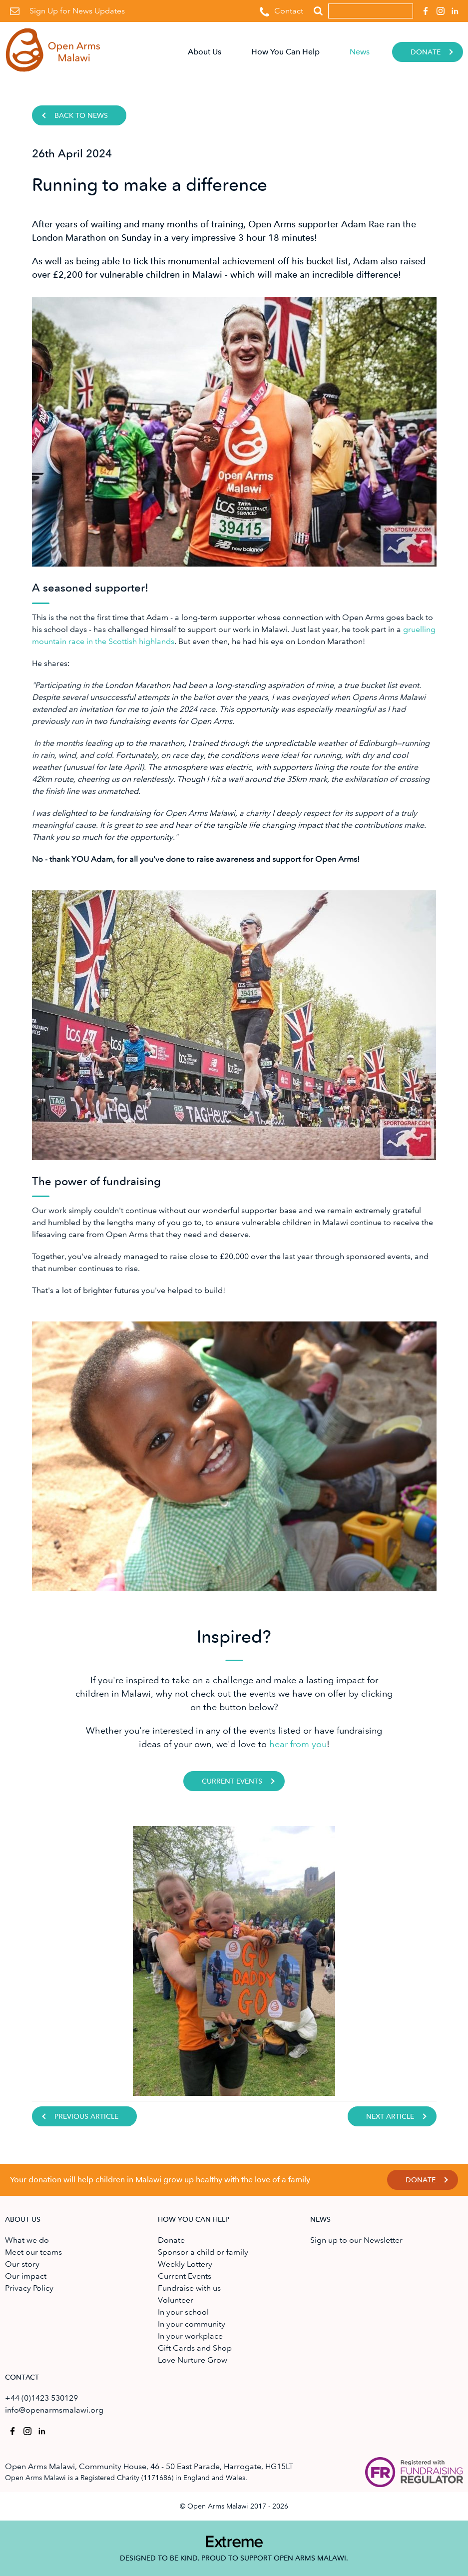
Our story (22, 2264)
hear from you (298, 1744)
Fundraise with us (189, 2288)
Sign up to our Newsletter (356, 2240)
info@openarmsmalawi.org (54, 2410)
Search (318, 11)
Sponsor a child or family (203, 2252)
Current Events (232, 1781)
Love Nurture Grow (192, 2360)
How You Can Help (285, 51)
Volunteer (175, 2300)
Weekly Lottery (185, 2264)
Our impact (25, 2276)
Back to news (81, 115)
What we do (27, 2240)
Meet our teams (33, 2252)
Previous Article (86, 2116)
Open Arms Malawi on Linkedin (454, 8)
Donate (426, 52)
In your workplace (190, 2336)
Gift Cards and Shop (195, 2348)
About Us (204, 51)
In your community (191, 2324)
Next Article (390, 2116)
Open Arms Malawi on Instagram (439, 8)
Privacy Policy (29, 2288)
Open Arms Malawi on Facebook (424, 8)
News (360, 51)
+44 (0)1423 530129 (41, 2398)
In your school (183, 2312)
